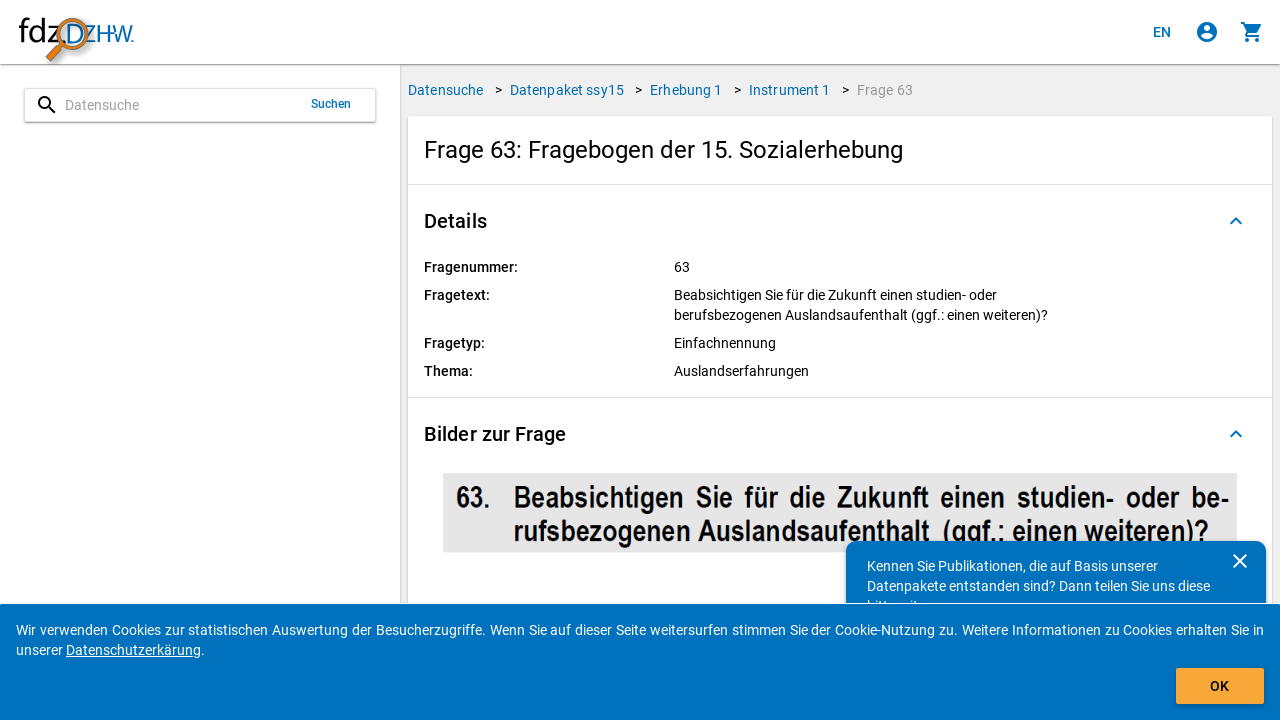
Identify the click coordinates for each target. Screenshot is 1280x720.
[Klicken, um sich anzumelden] (1207, 32)
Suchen (331, 104)
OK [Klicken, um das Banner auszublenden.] (1219, 686)
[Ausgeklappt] (1236, 221)
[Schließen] (1240, 561)
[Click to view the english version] (1162, 32)
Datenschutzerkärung (133, 650)
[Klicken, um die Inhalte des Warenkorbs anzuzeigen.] (1252, 32)
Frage (885, 90)
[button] (840, 221)
